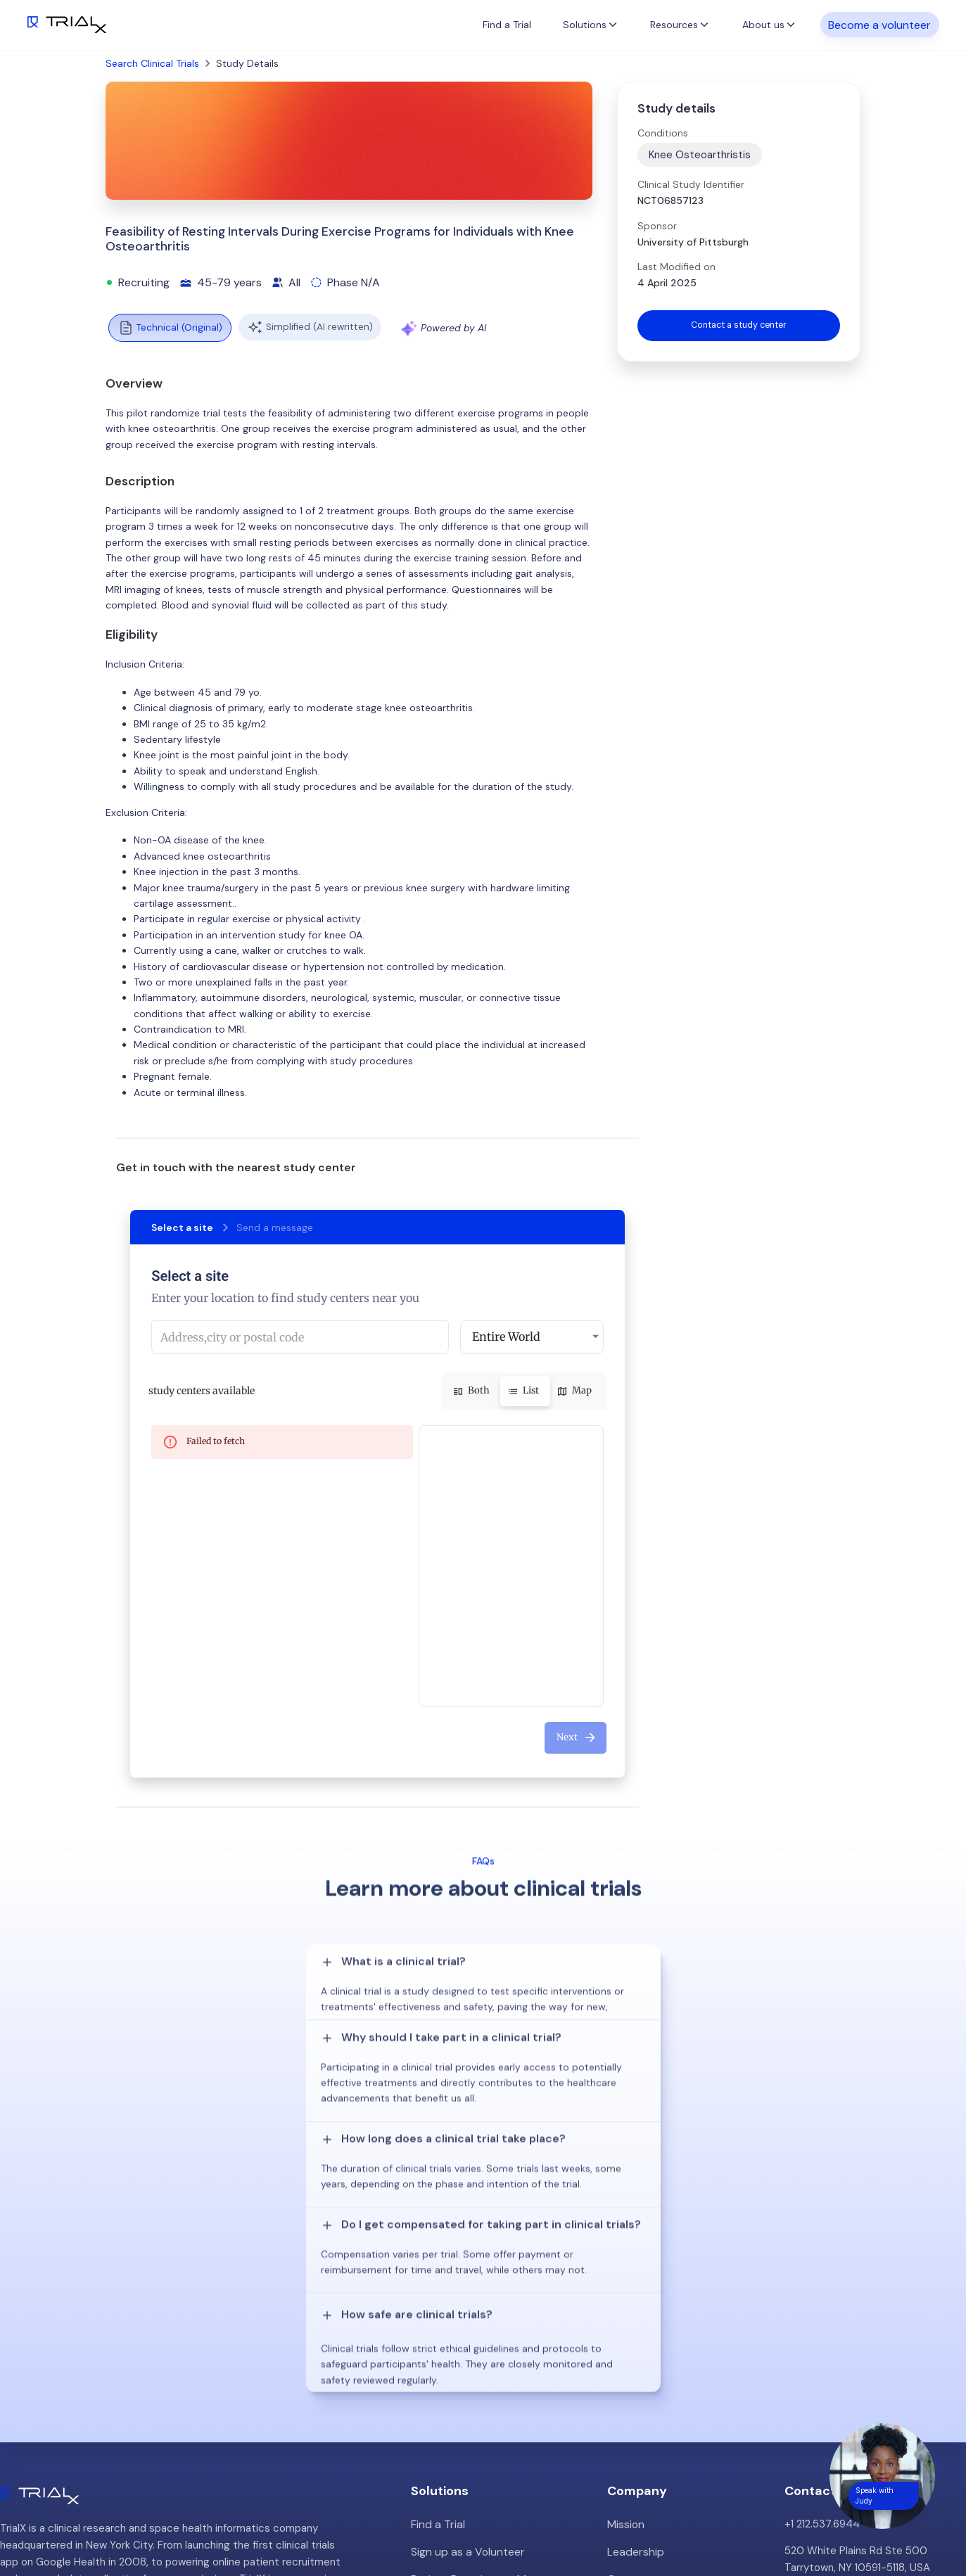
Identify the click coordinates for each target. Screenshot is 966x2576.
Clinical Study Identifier (690, 184)
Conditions (662, 133)
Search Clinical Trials (152, 63)
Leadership (634, 2296)
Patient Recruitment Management (494, 2323)
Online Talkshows (452, 2376)
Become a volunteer (879, 24)
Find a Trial (507, 24)
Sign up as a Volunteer (465, 2296)
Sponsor (657, 225)
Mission (625, 2269)
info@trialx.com (822, 2340)
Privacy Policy (640, 2403)
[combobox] (300, 1337)
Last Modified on (676, 266)
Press (621, 2349)
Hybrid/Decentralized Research (487, 2349)
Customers (634, 2323)
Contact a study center (739, 326)
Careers (626, 2376)
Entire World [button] (506, 1337)
